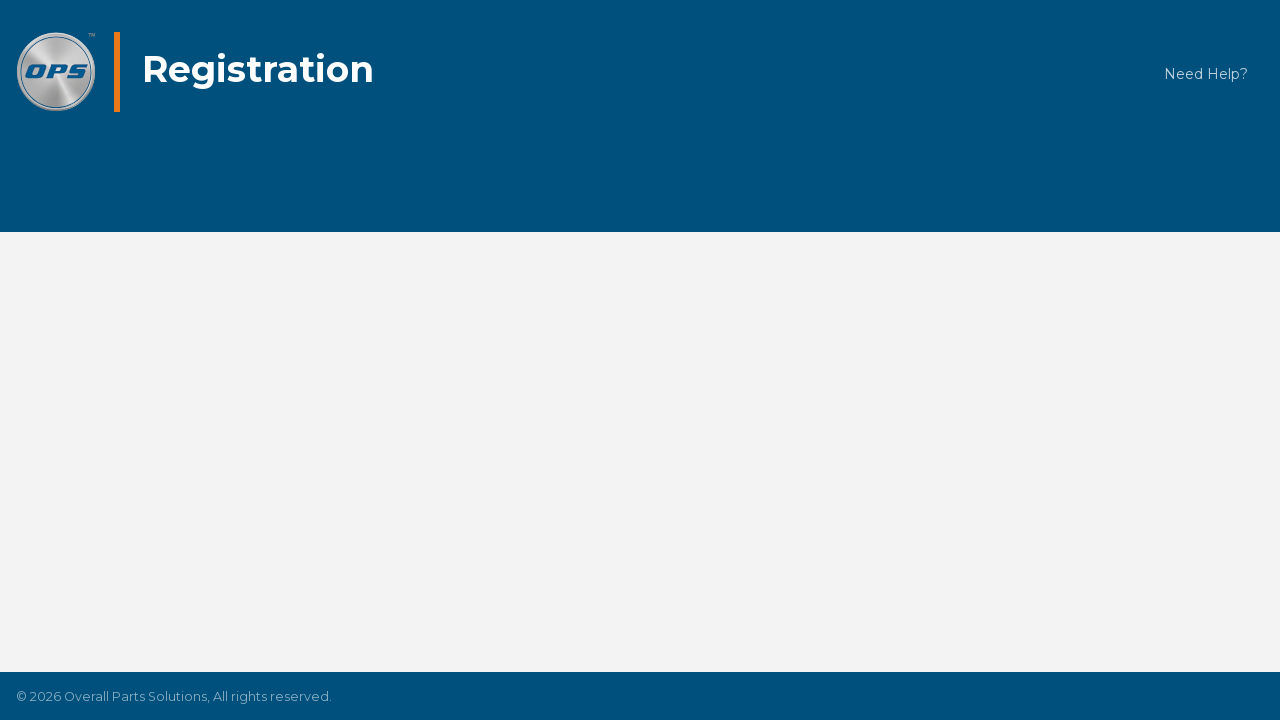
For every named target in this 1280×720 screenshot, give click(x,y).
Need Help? (1206, 74)
